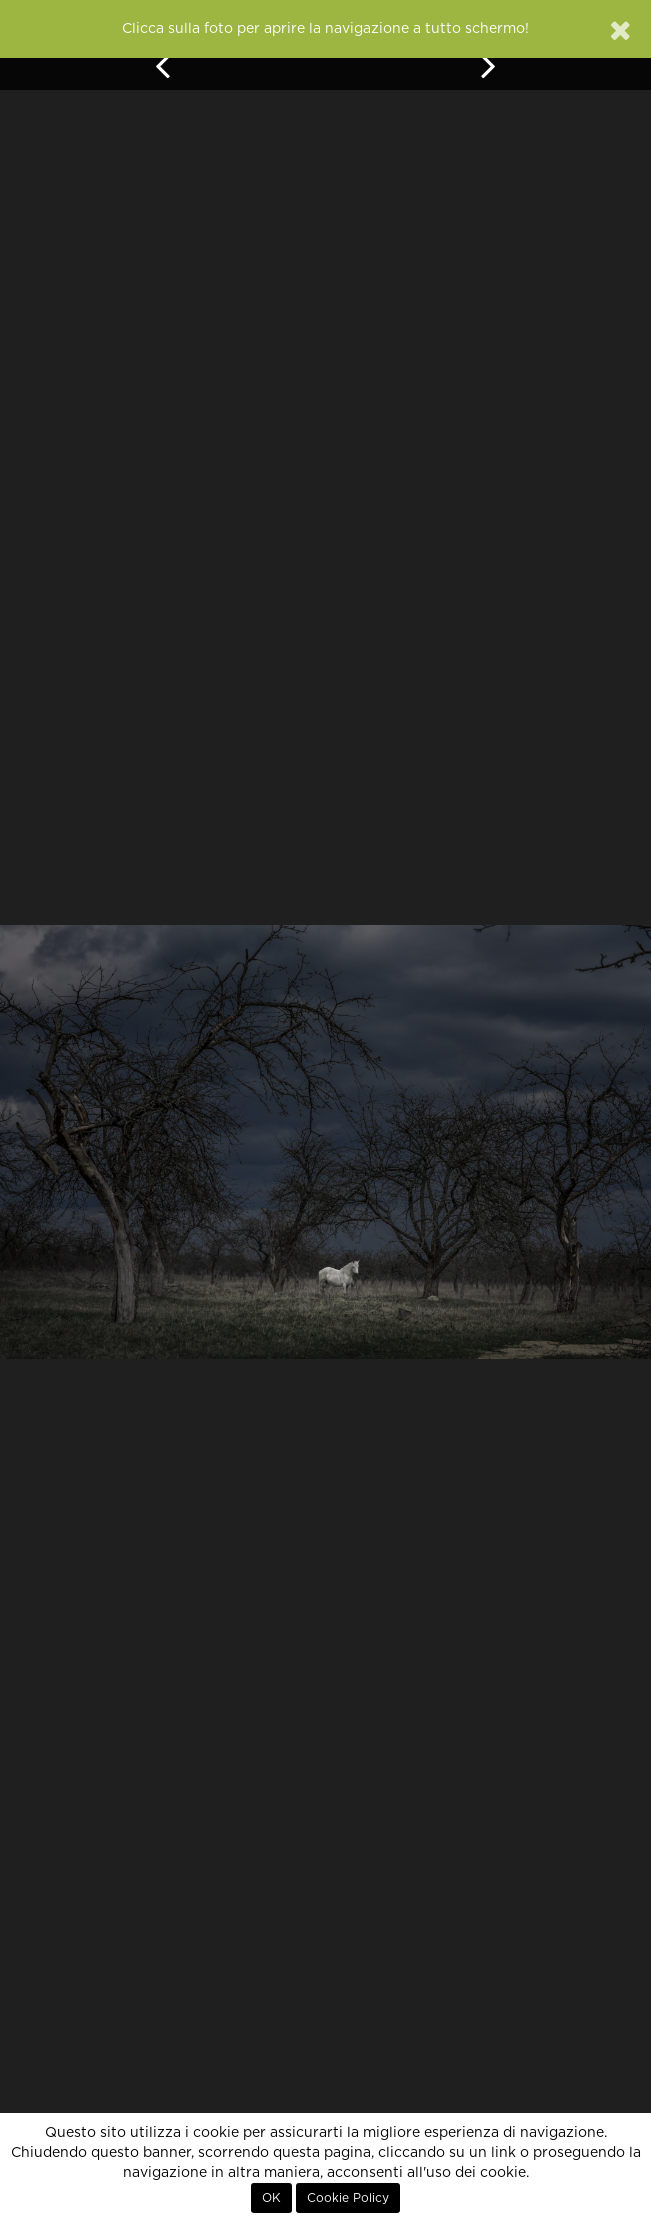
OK (271, 2198)
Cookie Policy (348, 2198)
